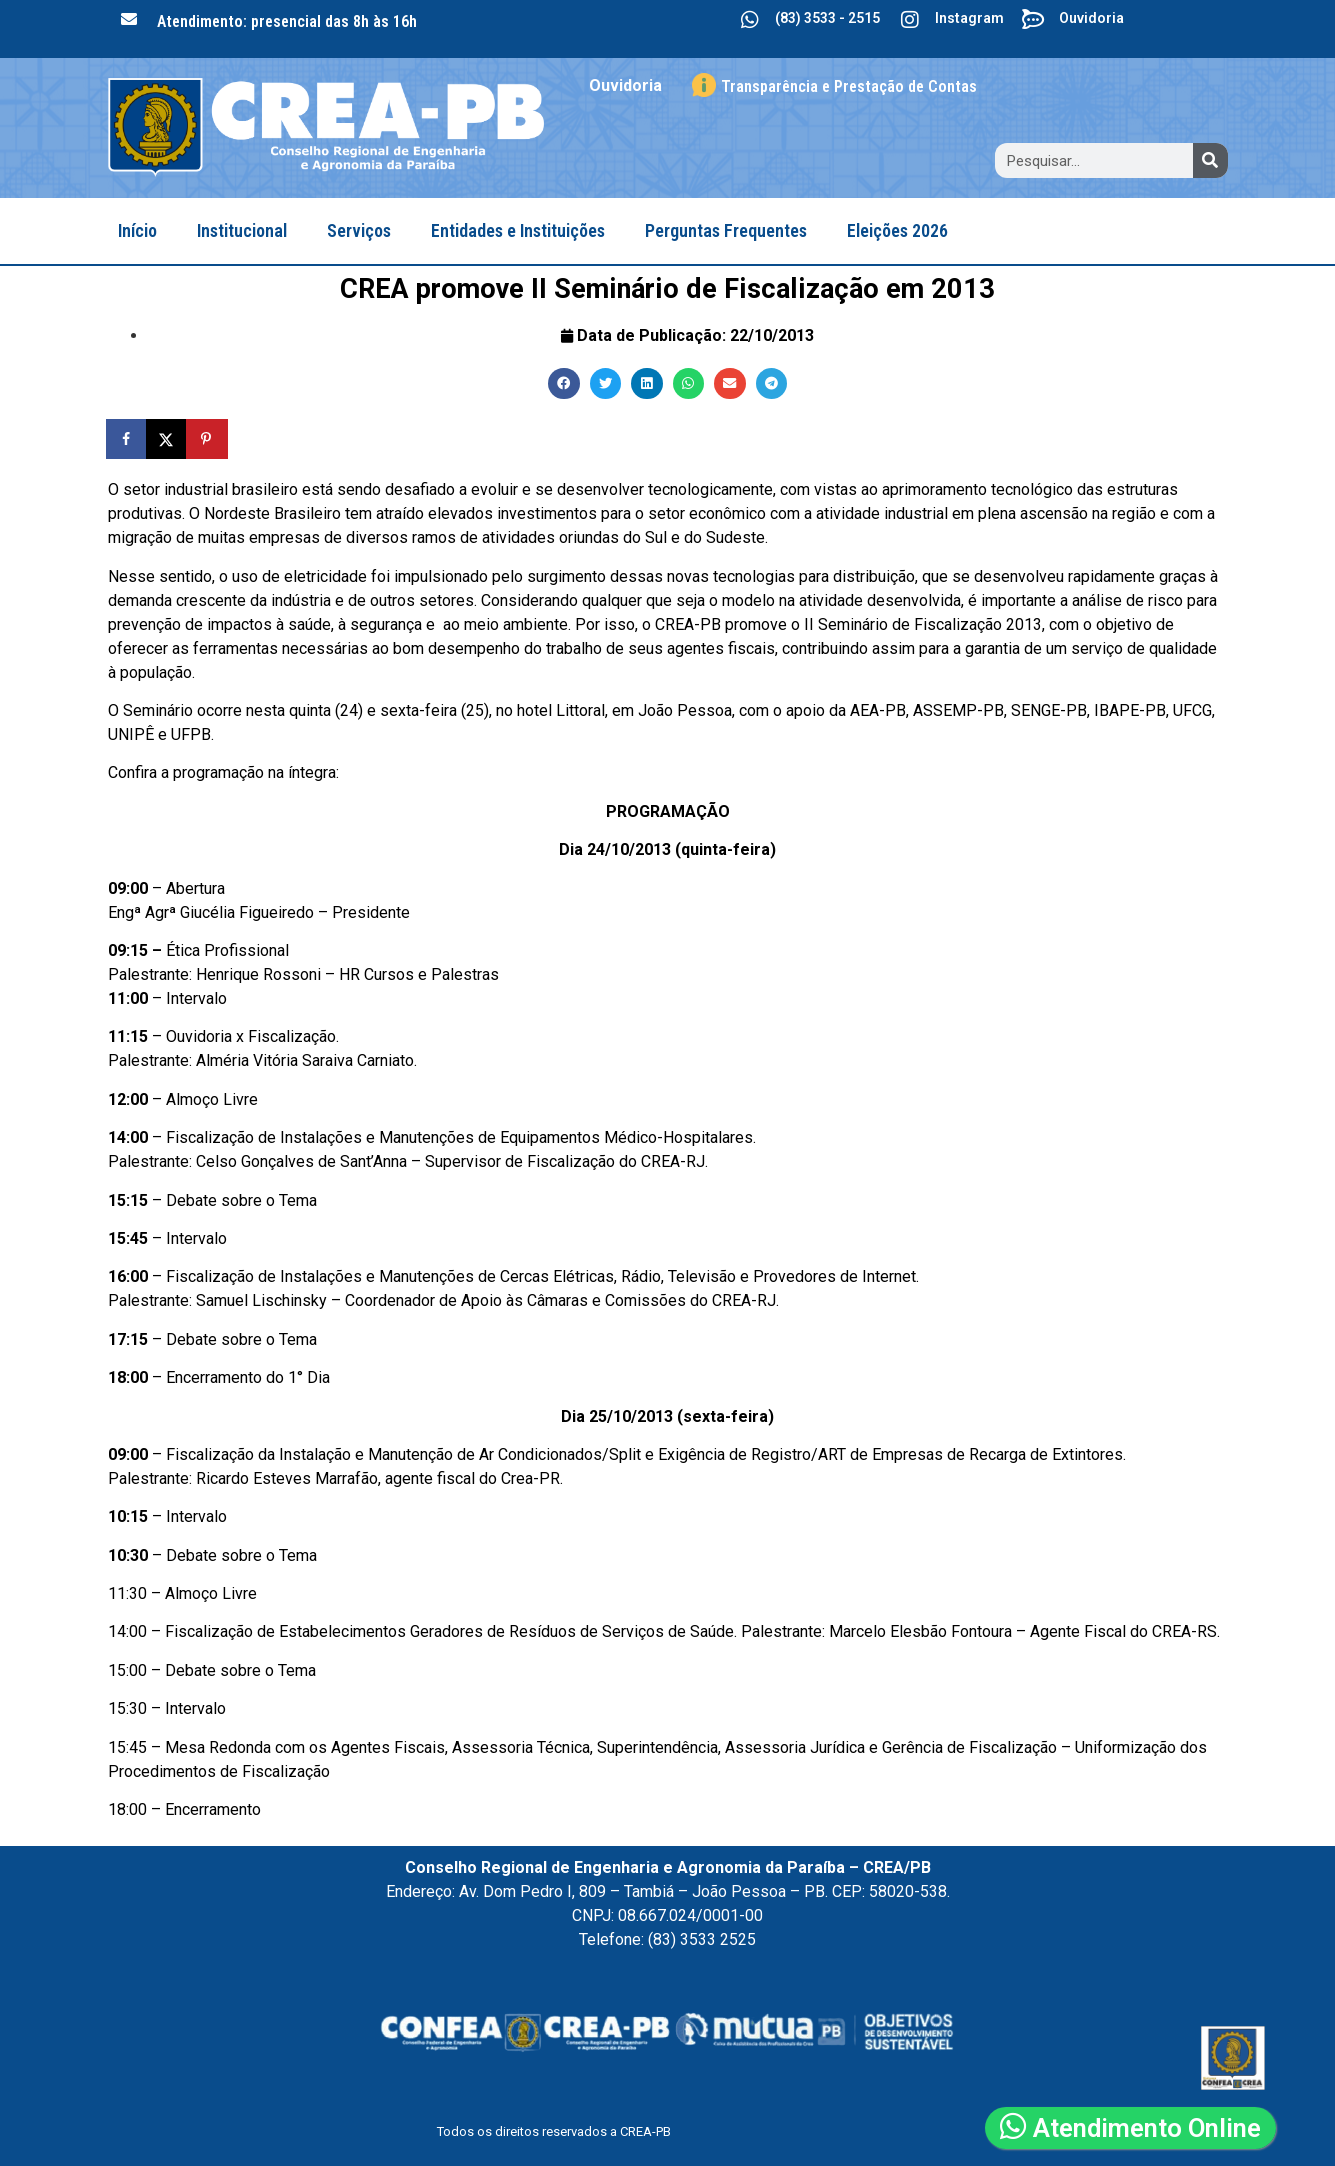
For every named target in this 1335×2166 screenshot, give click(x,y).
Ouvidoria (1091, 18)
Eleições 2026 (897, 230)
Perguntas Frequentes (726, 230)
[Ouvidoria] (1034, 20)
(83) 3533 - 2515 (827, 18)
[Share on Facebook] (128, 439)
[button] (564, 384)
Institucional (242, 230)
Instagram (969, 18)
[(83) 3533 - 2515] (750, 20)
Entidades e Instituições (518, 230)
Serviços (359, 230)
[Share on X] (168, 439)
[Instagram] (910, 20)
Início (137, 230)
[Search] (1210, 160)
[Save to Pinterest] (208, 439)
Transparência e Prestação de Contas (849, 86)
